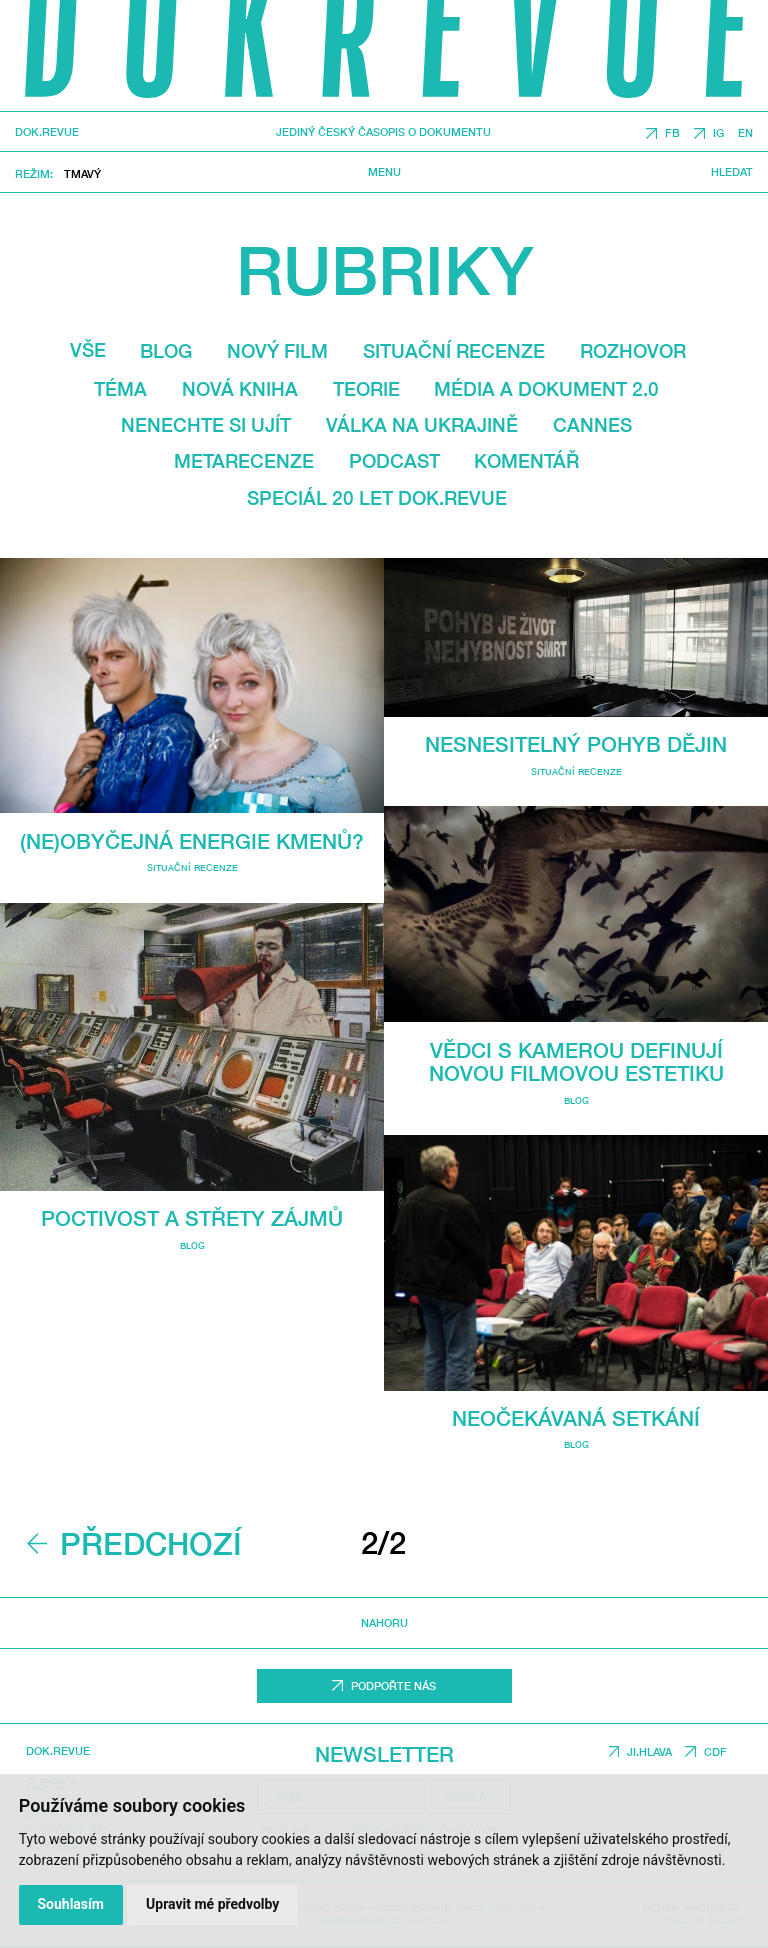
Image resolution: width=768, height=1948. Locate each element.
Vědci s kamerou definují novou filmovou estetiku (576, 1062)
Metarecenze (244, 461)
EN (745, 133)
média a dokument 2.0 (546, 389)
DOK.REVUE (47, 132)
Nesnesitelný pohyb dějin (576, 744)
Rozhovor (633, 351)
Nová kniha (240, 389)
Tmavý (82, 173)
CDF (715, 1751)
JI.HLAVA (649, 1751)
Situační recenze (454, 351)
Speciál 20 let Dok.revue (377, 498)
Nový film (277, 351)
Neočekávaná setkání (576, 1418)
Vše (88, 350)
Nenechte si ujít (206, 425)
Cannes (592, 425)
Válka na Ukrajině (422, 425)
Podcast (394, 461)
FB (672, 133)
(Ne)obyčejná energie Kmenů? (192, 841)
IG (718, 133)
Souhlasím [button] (70, 1904)
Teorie (366, 389)
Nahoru (384, 1622)
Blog (166, 351)
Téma (120, 389)
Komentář (526, 461)
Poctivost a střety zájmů (192, 1218)
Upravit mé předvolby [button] (212, 1904)
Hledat (732, 172)
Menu (384, 172)
